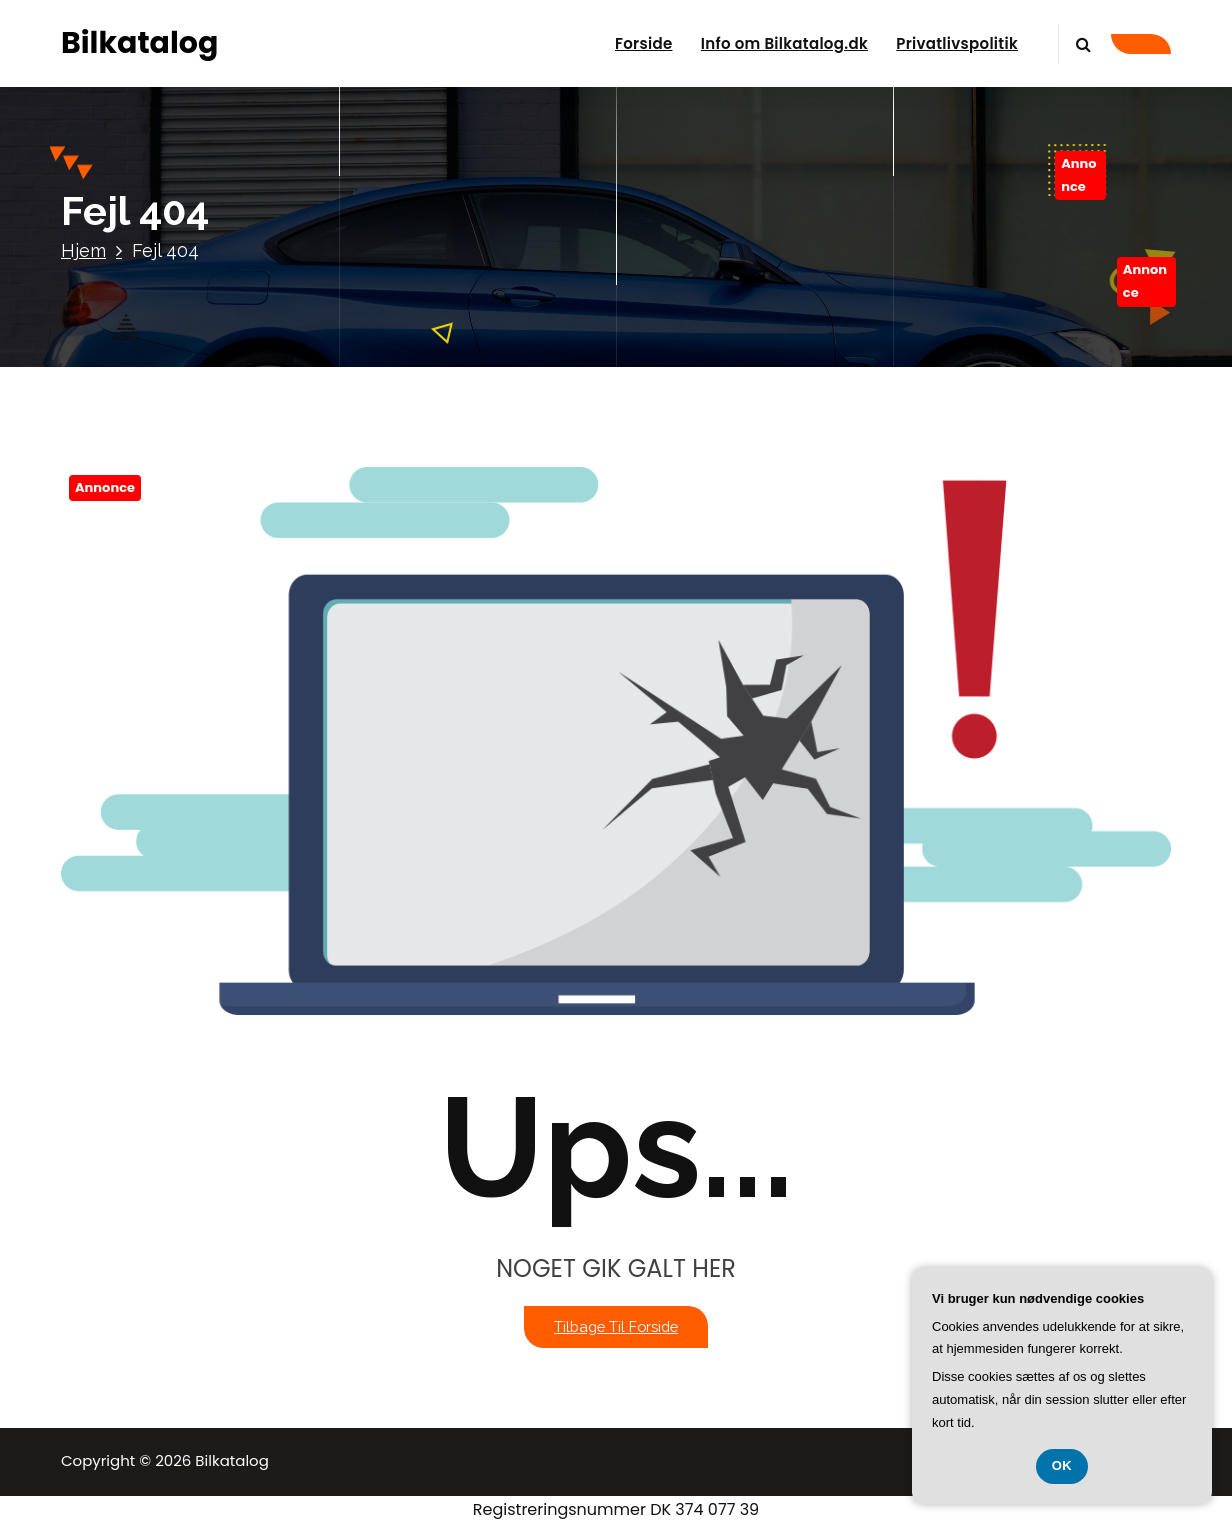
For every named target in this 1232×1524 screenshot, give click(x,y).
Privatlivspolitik (957, 43)
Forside (643, 43)
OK (1062, 1465)
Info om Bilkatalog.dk (784, 43)
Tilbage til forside (616, 1326)
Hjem (83, 250)
